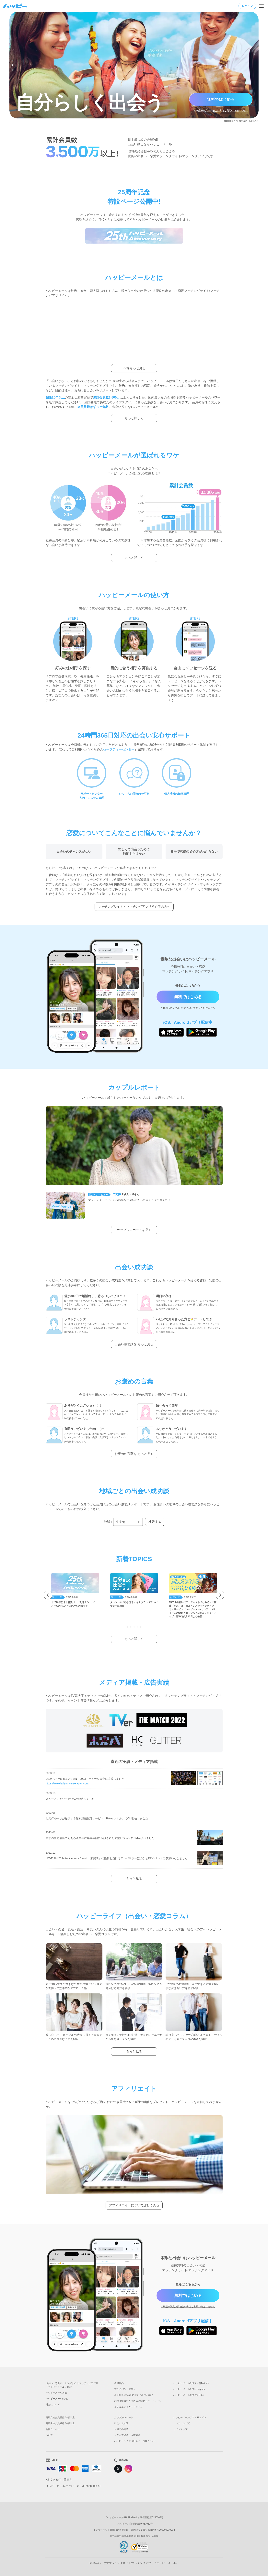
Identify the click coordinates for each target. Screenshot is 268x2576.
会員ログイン (53, 2429)
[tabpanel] (75, 1595)
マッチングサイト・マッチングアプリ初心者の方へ (134, 906)
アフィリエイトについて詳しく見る (134, 2205)
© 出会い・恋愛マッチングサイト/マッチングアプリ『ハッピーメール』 (133, 2563)
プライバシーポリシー (126, 2389)
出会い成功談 (121, 2423)
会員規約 (119, 2383)
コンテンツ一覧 (181, 2423)
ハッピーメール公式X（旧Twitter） (191, 2383)
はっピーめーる (55, 2485)
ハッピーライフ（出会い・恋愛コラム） (135, 2441)
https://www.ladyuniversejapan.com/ (67, 1783)
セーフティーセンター (118, 749)
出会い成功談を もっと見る (134, 1344)
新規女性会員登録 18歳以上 (60, 2417)
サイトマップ (180, 2429)
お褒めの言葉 (121, 2429)
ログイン (247, 5)
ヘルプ (49, 2435)
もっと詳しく (134, 1638)
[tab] (128, 1627)
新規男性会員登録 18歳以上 (60, 2423)
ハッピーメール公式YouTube (188, 2395)
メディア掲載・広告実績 (127, 2435)
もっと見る (134, 1878)
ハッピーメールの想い (57, 2398)
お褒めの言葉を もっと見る (134, 1453)
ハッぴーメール (75, 2485)
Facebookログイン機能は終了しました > (241, 121)
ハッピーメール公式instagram (189, 2389)
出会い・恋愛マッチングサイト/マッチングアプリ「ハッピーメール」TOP (72, 2385)
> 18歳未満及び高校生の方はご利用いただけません (221, 110)
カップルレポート (123, 2417)
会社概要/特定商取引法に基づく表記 (133, 2395)
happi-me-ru (93, 2485)
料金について (53, 2404)
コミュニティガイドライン (128, 2407)
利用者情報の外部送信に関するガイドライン (137, 2401)
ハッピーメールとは (56, 2392)
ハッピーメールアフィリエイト (189, 2417)
